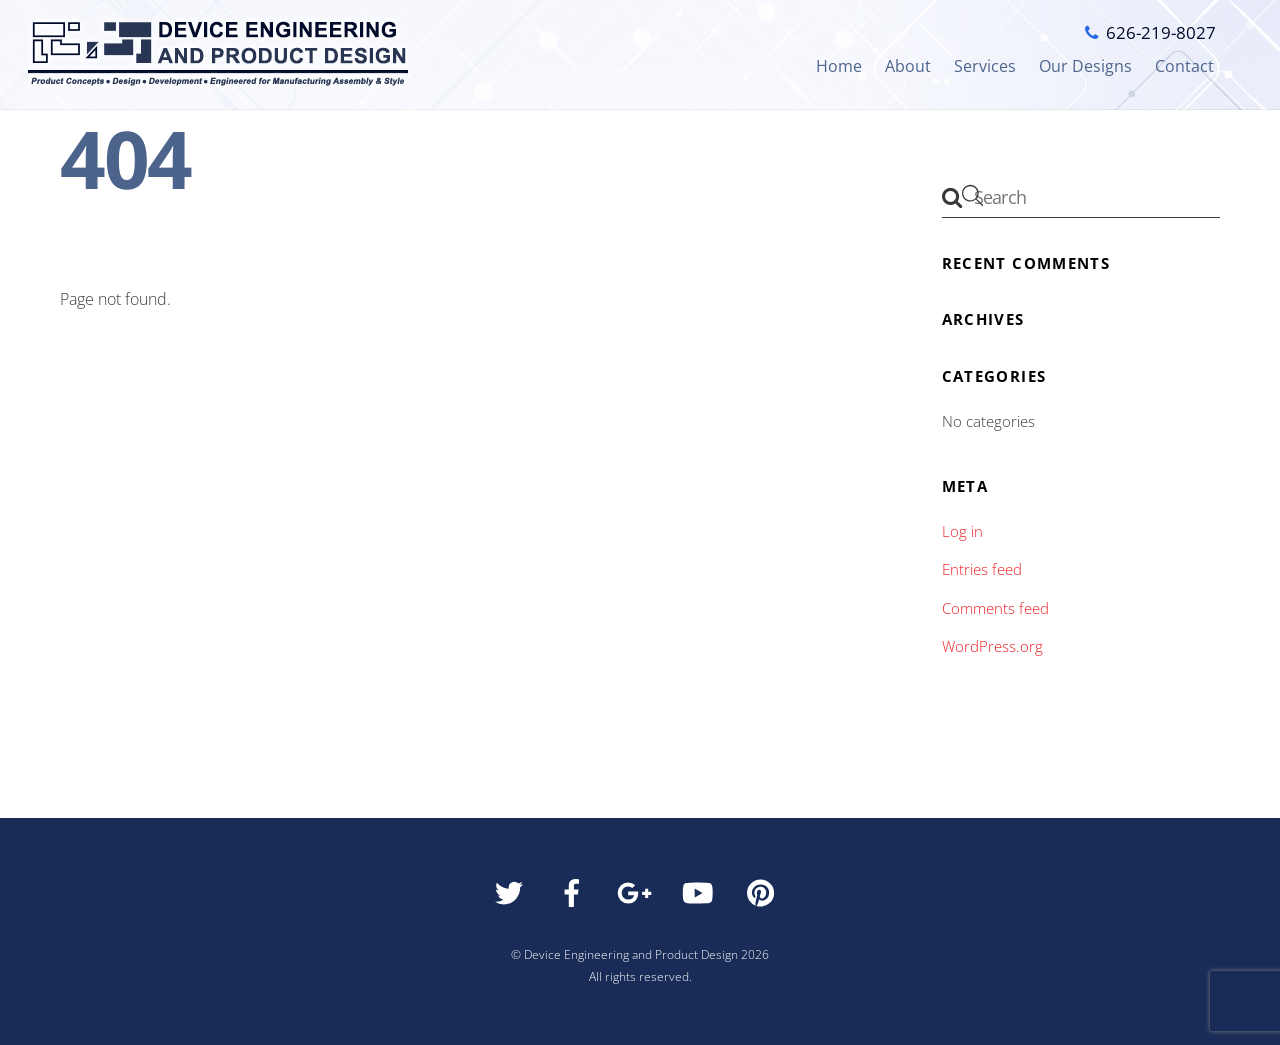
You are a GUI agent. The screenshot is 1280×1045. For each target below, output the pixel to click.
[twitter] (512, 898)
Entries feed (982, 569)
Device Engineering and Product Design (631, 954)
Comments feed (995, 608)
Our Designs (1085, 66)
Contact (1184, 66)
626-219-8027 (1161, 32)
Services (985, 66)
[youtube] (701, 898)
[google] (638, 898)
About (908, 66)
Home (839, 66)
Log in (962, 531)
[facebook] (575, 898)
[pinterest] (764, 898)
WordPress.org (992, 646)
